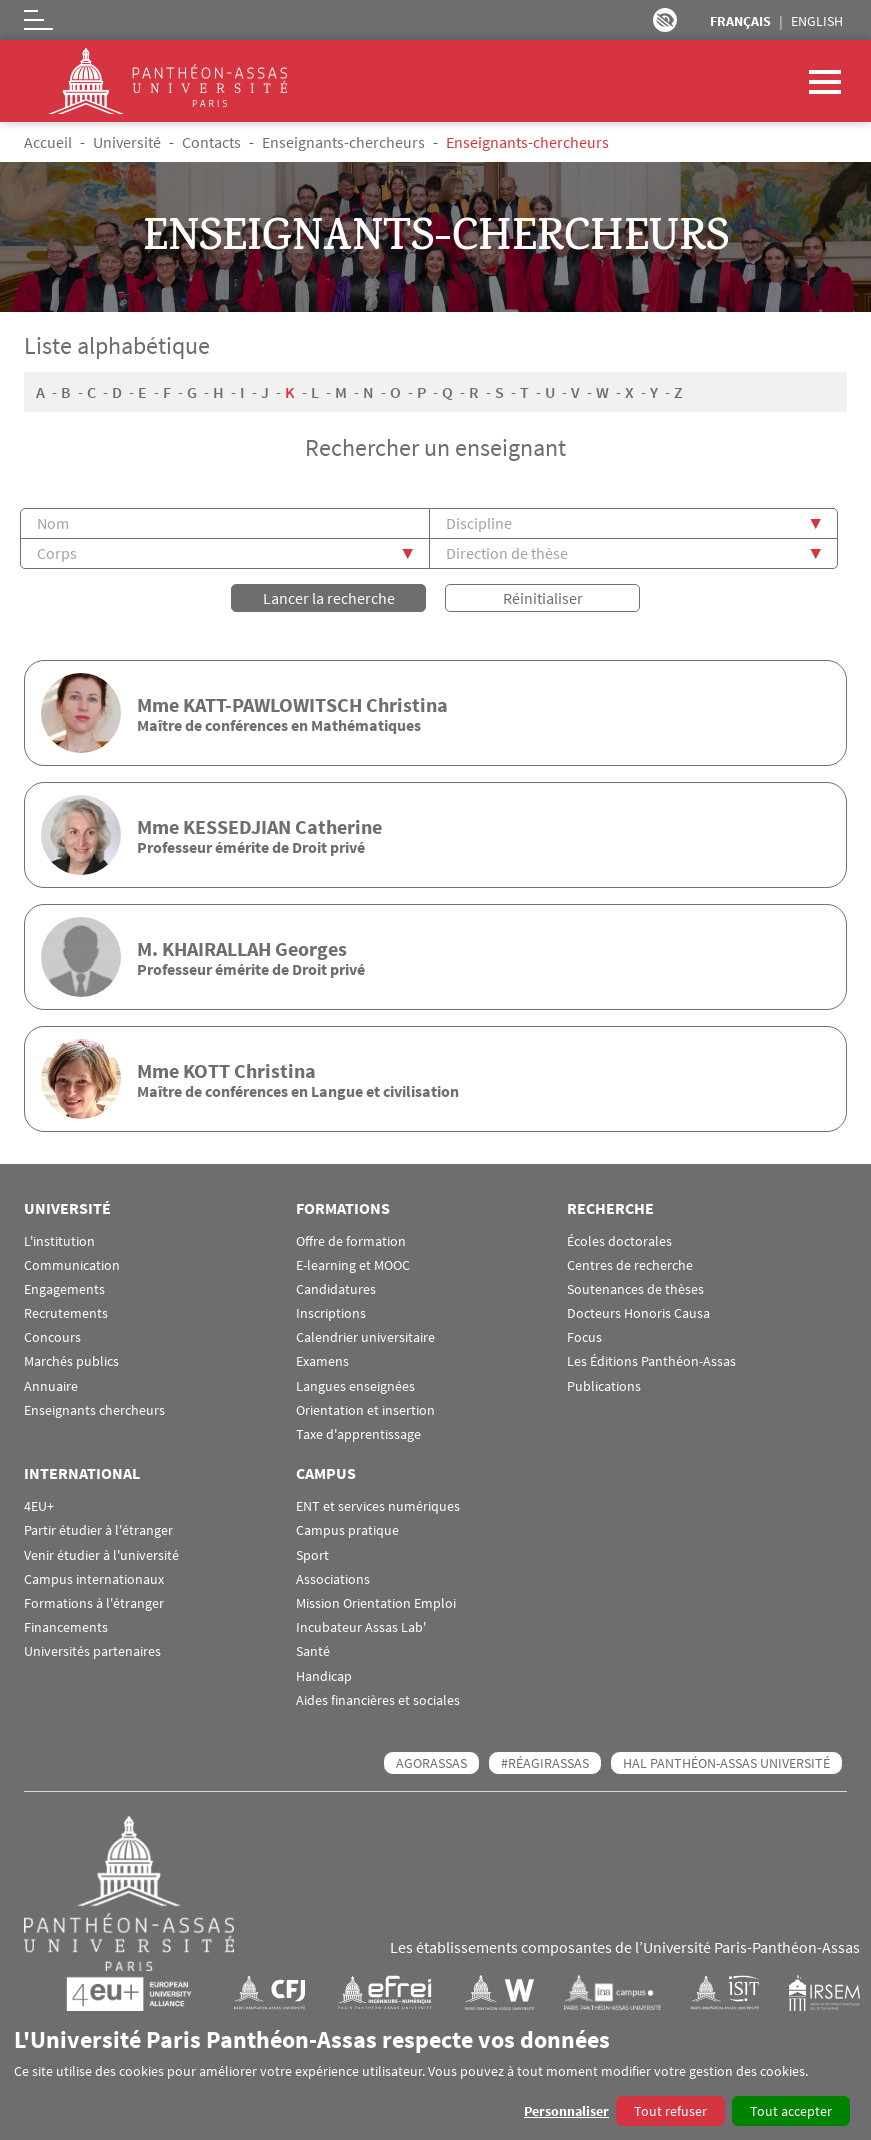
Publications (604, 1386)
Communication (72, 1265)
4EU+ (39, 1506)
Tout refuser (670, 2111)
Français (740, 21)
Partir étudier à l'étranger (98, 1530)
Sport (312, 1555)
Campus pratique (347, 1530)
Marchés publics (71, 1361)
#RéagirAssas (545, 1763)
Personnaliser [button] (566, 2111)
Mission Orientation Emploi (376, 1603)
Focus (584, 1337)
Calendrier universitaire (365, 1337)
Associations (333, 1579)
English (817, 21)
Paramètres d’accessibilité (665, 20)
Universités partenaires (92, 1651)
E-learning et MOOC (353, 1265)
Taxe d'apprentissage (358, 1434)
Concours (52, 1337)
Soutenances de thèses (635, 1289)
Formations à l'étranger (94, 1603)
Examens (322, 1361)
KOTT (206, 1070)
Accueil (48, 142)
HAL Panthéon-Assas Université (726, 1763)
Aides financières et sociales (378, 1700)
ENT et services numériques (378, 1506)
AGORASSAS (431, 1763)
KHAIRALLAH (216, 948)
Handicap (324, 1676)
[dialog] (435, 2075)
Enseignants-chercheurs (343, 142)
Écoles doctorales (619, 1241)
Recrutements (66, 1313)
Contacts (211, 142)
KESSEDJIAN (237, 826)
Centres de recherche (630, 1265)
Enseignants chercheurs (94, 1410)
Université (127, 142)
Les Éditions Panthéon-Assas (651, 1361)
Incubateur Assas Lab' (361, 1627)
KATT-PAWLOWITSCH (272, 704)
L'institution (59, 1241)
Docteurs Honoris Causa (638, 1313)
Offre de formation (351, 1241)
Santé (313, 1651)
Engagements (64, 1289)
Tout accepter (791, 2111)
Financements (66, 1627)
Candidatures (336, 1289)
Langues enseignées (355, 1386)
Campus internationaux (94, 1579)
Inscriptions (331, 1313)
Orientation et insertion (365, 1410)
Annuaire (51, 1386)
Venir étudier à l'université (101, 1555)
